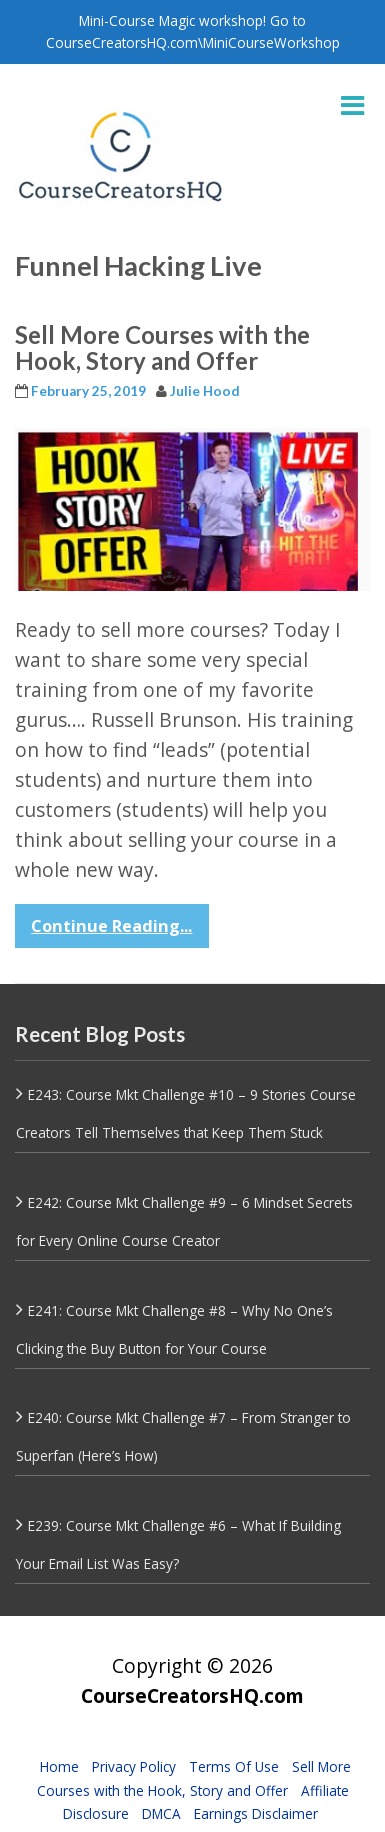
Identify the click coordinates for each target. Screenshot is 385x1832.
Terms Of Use (234, 1766)
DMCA (161, 1813)
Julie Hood (205, 391)
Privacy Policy (134, 1766)
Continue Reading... (111, 926)
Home (59, 1766)
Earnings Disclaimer (256, 1813)
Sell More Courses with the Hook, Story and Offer (162, 347)
